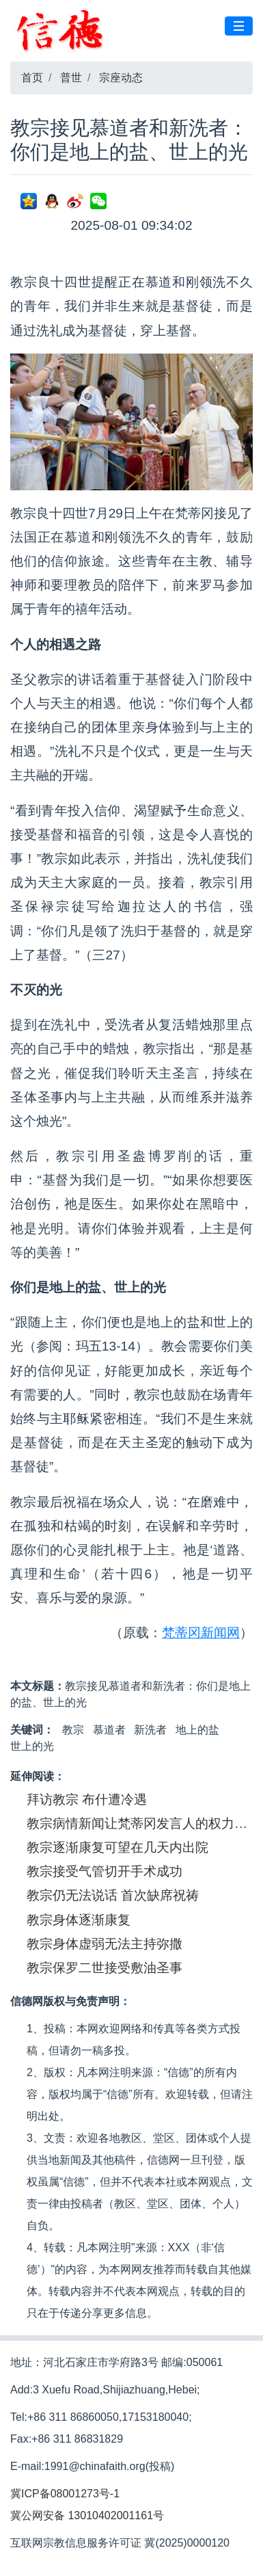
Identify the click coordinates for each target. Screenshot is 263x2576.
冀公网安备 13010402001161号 (87, 2515)
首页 (32, 77)
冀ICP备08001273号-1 (65, 2493)
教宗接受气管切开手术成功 (104, 1871)
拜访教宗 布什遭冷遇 (87, 1799)
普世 (71, 77)
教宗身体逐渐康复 (78, 1920)
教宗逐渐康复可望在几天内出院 (117, 1847)
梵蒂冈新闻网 (201, 1632)
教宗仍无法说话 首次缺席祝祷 (113, 1895)
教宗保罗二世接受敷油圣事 (104, 1968)
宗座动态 (121, 77)
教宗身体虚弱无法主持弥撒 (104, 1944)
